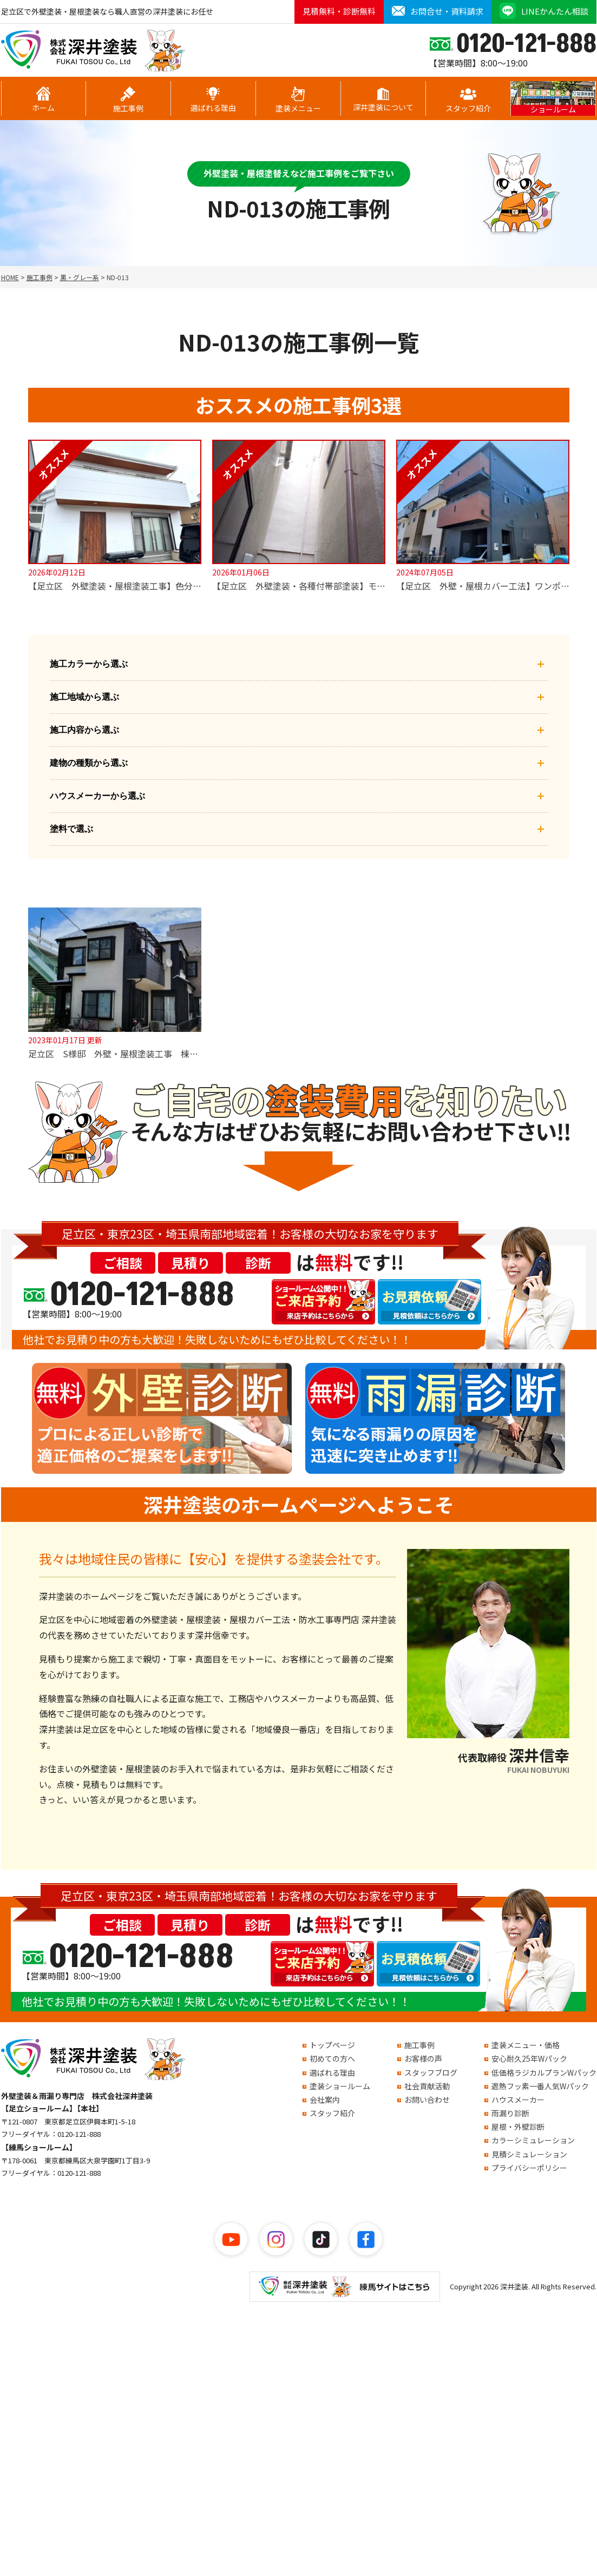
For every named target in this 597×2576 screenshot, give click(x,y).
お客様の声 (423, 2058)
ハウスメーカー (517, 2099)
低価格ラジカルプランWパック (543, 2072)
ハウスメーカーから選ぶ (299, 796)
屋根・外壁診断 (517, 2126)
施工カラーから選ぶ (299, 664)
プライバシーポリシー (529, 2167)
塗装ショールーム (340, 2086)
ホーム (43, 100)
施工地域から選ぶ (299, 697)
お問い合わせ (427, 2099)
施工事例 (128, 100)
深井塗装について (383, 100)
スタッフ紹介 (468, 100)
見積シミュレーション (529, 2154)
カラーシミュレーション (533, 2140)
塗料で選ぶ (299, 829)
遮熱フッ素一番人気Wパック (540, 2086)
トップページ (332, 2044)
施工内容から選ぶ (299, 730)
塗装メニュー (298, 100)
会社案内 (325, 2099)
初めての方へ (332, 2058)
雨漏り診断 (510, 2113)
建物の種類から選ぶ (299, 763)
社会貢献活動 (427, 2086)
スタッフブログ (430, 2072)
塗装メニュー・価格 (525, 2044)
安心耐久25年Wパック (529, 2058)
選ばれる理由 (213, 100)
